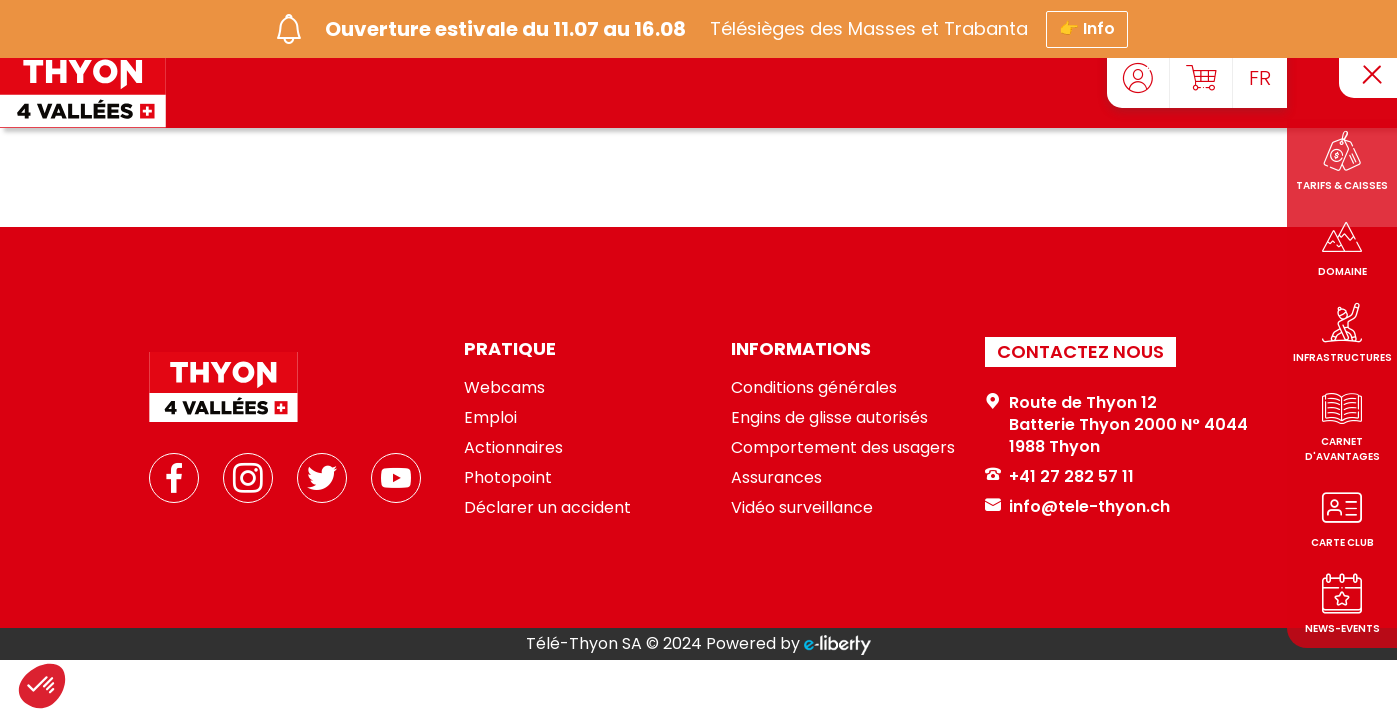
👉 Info (1087, 23)
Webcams (504, 387)
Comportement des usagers (843, 447)
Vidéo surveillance (802, 507)
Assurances (776, 477)
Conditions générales (814, 387)
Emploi (490, 417)
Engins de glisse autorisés (829, 417)
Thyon (1074, 446)
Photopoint (508, 477)
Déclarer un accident (547, 507)
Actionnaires (513, 447)
